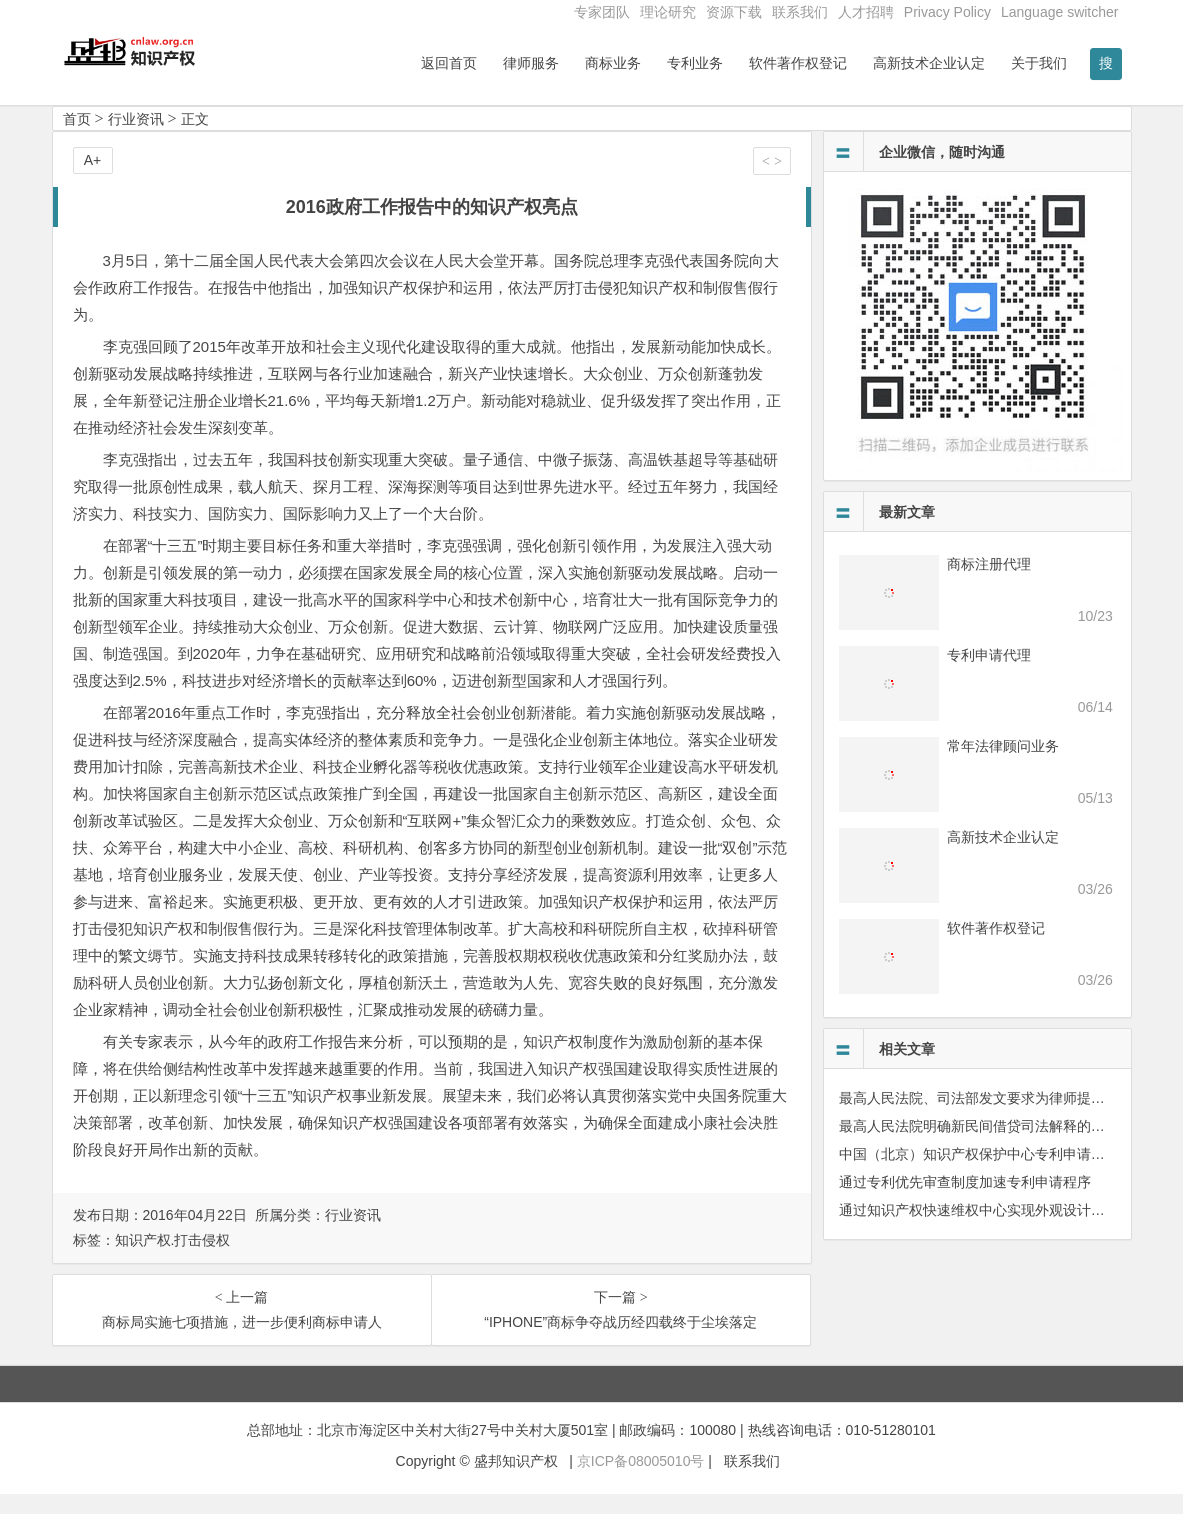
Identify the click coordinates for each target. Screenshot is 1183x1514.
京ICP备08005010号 (641, 1481)
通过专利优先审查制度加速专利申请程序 (965, 1202)
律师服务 (531, 63)
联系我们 (800, 12)
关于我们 (1039, 63)
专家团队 (602, 12)
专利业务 (695, 63)
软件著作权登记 (798, 63)
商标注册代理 (989, 584)
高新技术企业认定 (929, 63)
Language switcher (1060, 12)
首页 (77, 139)
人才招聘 (866, 12)
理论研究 (668, 12)
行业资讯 (136, 139)
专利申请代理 (989, 675)
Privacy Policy (947, 12)
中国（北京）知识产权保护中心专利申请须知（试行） (1007, 1174)
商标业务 (613, 63)
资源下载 (734, 12)
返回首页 (449, 63)
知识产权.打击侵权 (173, 1260)
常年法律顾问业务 (1003, 766)
